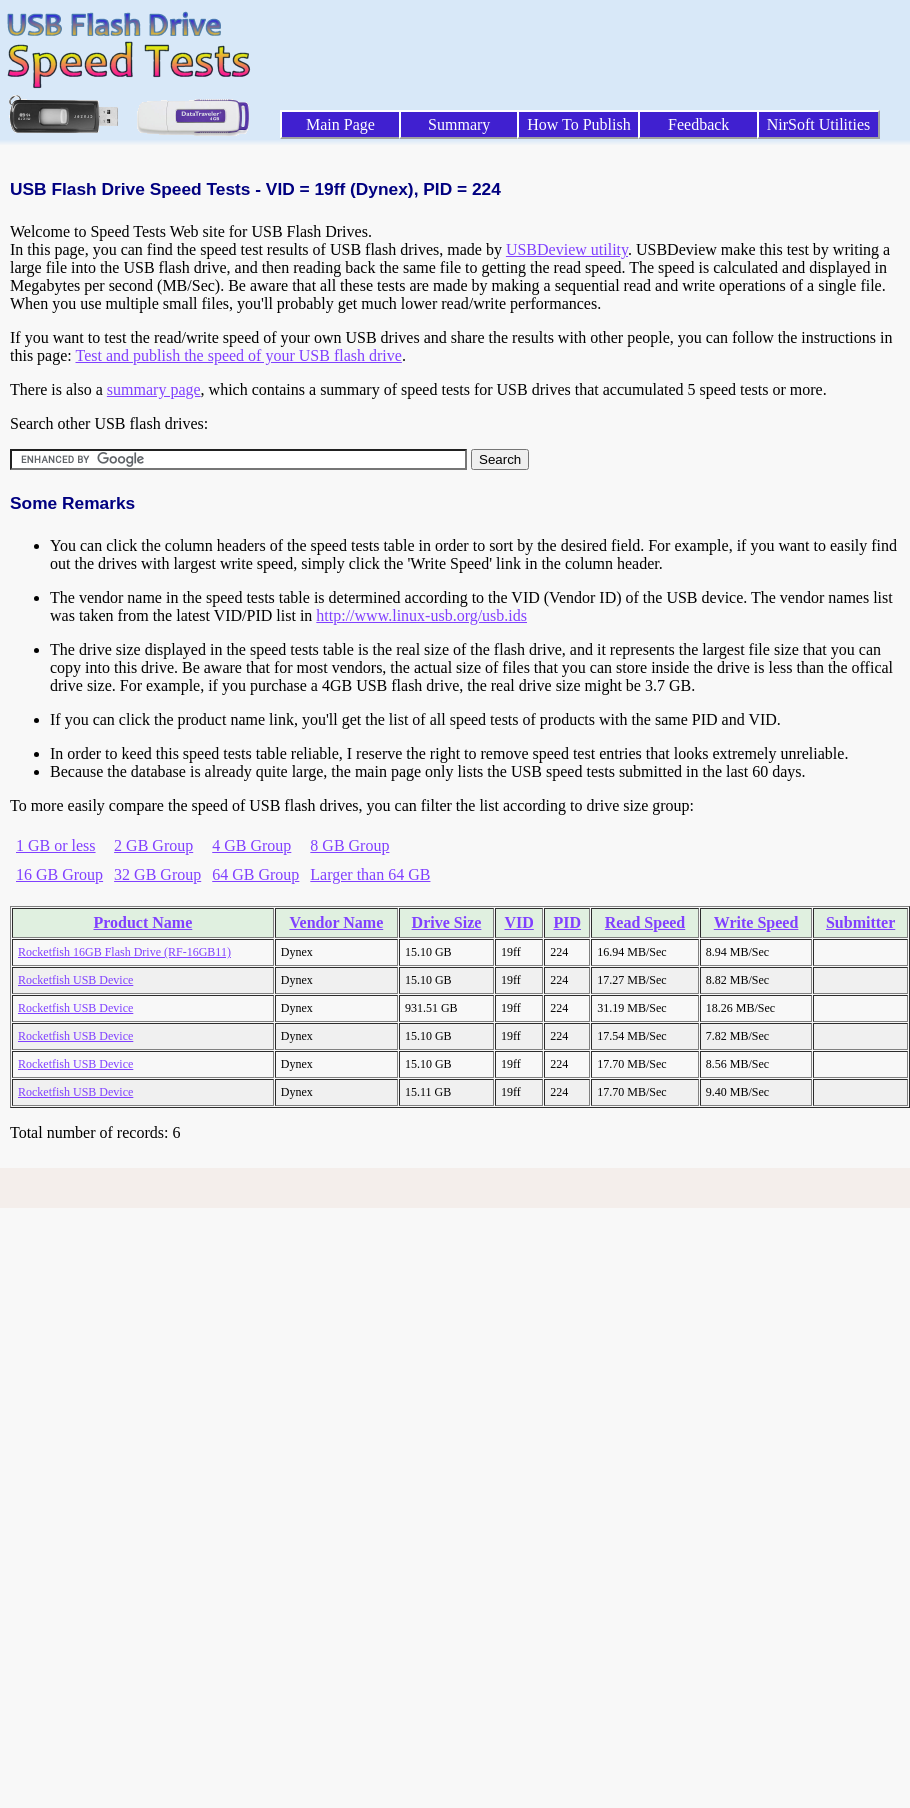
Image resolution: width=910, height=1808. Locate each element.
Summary (459, 124)
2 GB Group (153, 845)
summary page (154, 389)
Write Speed (756, 922)
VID (518, 922)
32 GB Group (157, 874)
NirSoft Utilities (819, 124)
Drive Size (447, 922)
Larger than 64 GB (370, 874)
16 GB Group (59, 874)
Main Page (340, 124)
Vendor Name (336, 922)
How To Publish (579, 124)
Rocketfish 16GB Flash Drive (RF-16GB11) (124, 952)
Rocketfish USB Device (75, 980)
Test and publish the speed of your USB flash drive (238, 355)
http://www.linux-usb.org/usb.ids (421, 615)
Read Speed (645, 922)
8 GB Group (349, 845)
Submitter (860, 922)
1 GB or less (56, 845)
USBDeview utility (567, 249)
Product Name (142, 922)
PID (567, 922)
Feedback (698, 124)
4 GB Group (251, 845)
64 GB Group (255, 874)
